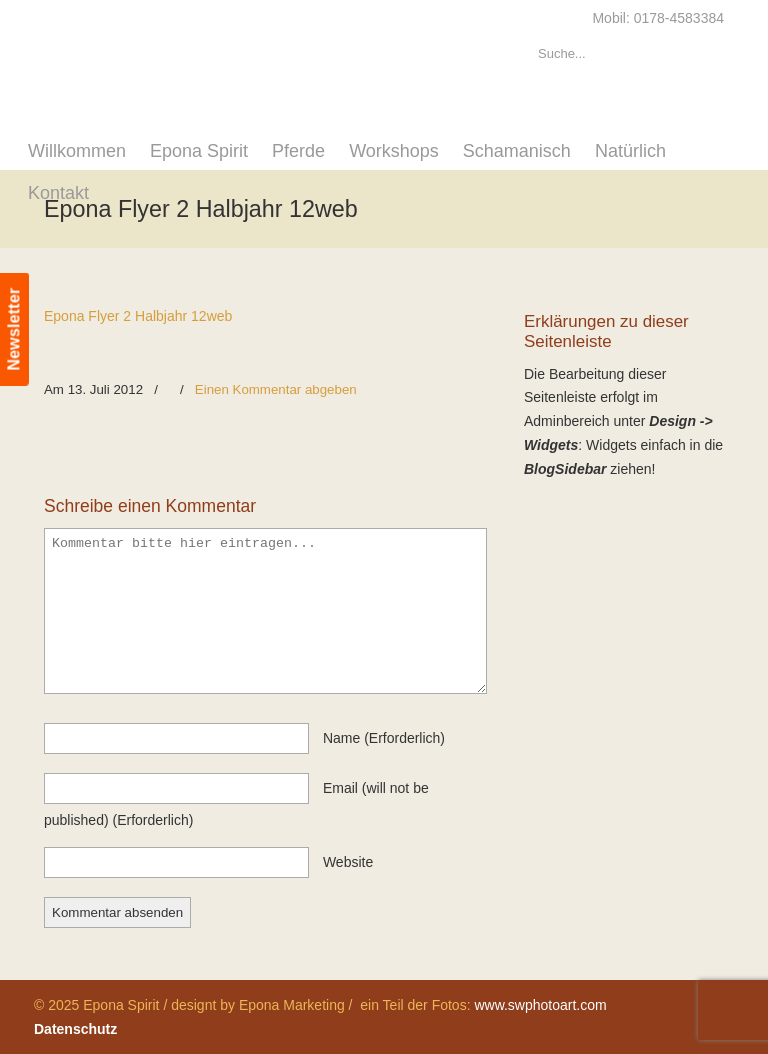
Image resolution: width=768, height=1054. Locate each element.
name (384, 738)
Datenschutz (75, 1029)
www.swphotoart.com (540, 1005)
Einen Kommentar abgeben (276, 389)
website (348, 862)
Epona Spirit (219, 56)
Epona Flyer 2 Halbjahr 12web (138, 316)
